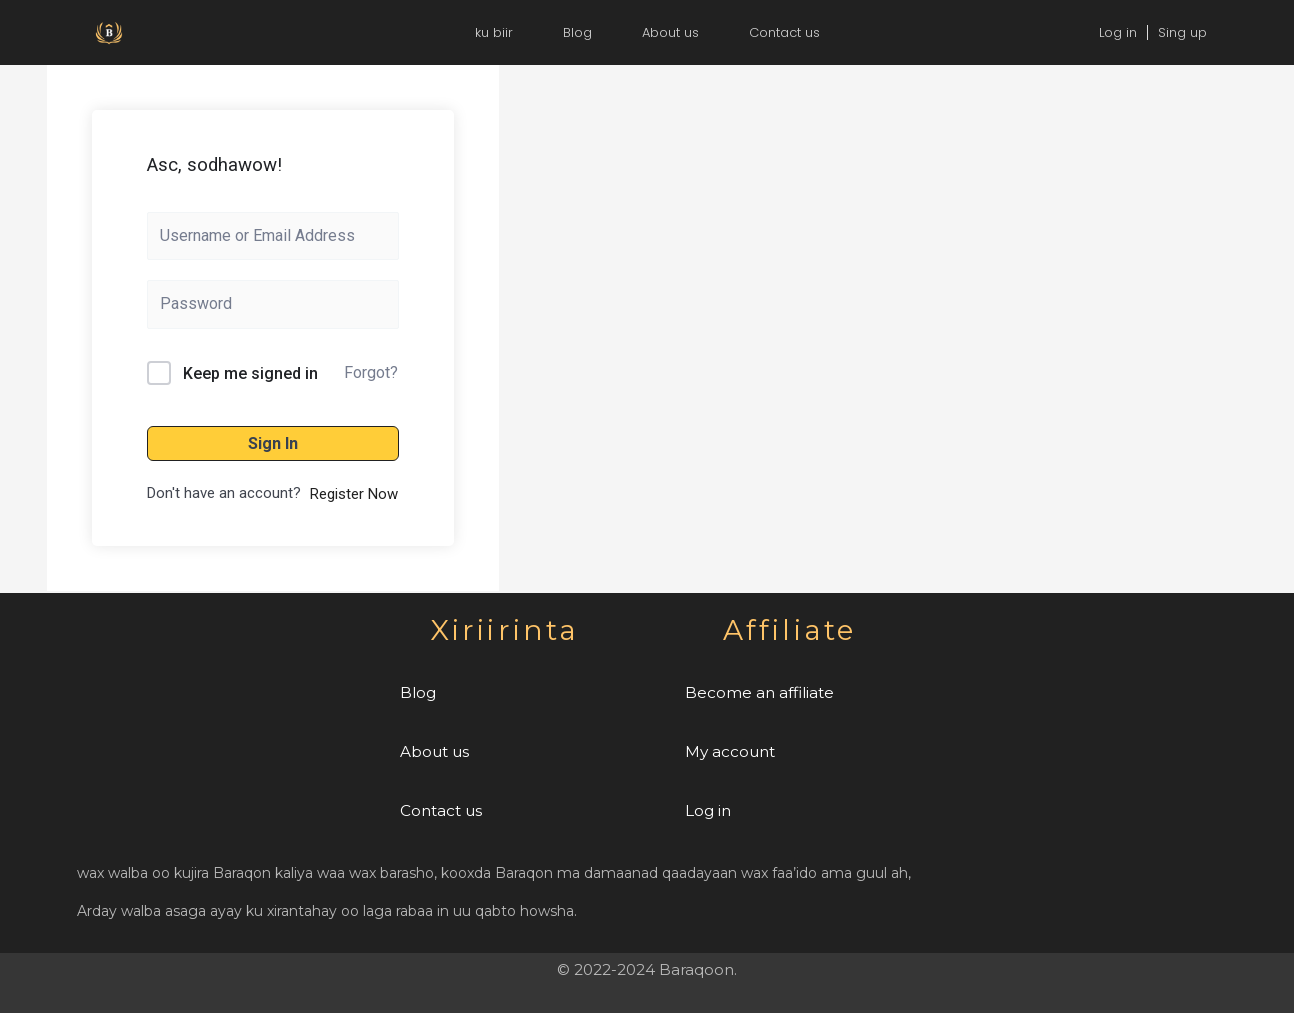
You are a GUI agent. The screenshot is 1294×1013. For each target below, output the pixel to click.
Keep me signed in (250, 373)
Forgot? (371, 372)
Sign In (273, 443)
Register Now (354, 494)
